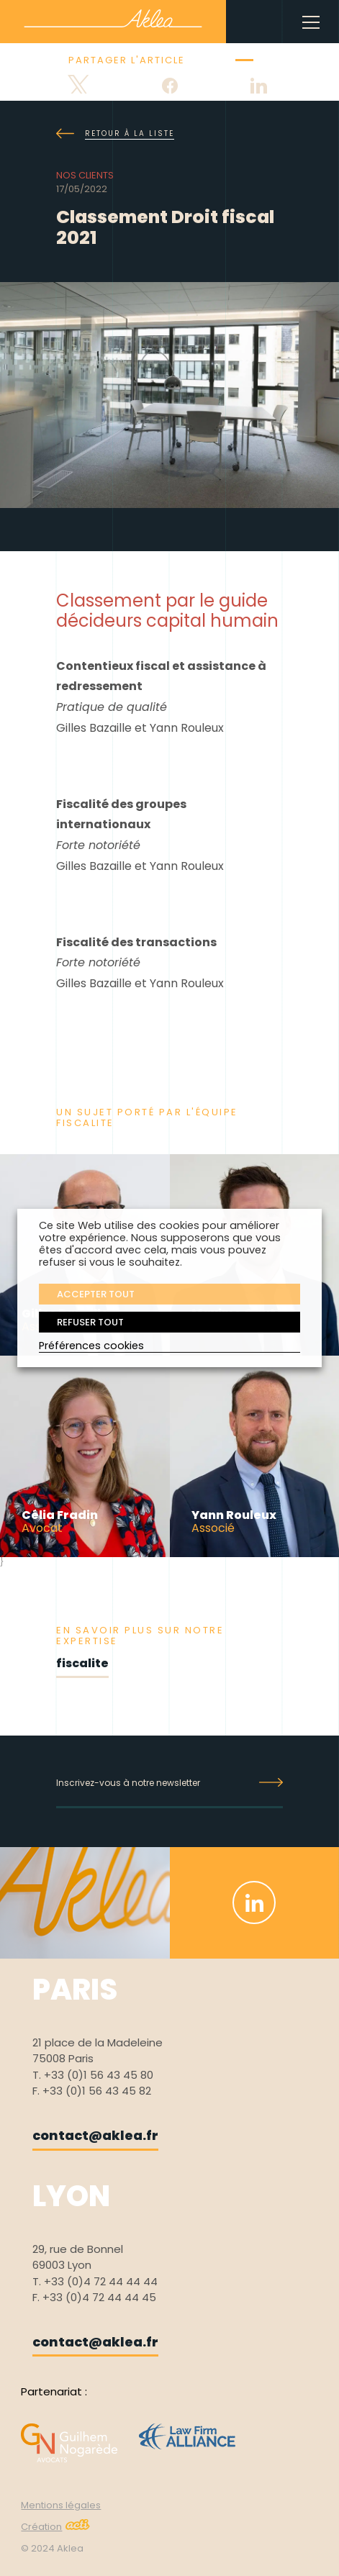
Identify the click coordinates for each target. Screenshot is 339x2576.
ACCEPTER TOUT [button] (96, 1294)
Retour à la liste (115, 134)
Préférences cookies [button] (91, 1346)
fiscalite (82, 1663)
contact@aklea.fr (95, 2135)
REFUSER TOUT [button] (90, 1322)
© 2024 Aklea (52, 2548)
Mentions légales (61, 2505)
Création (55, 2527)
